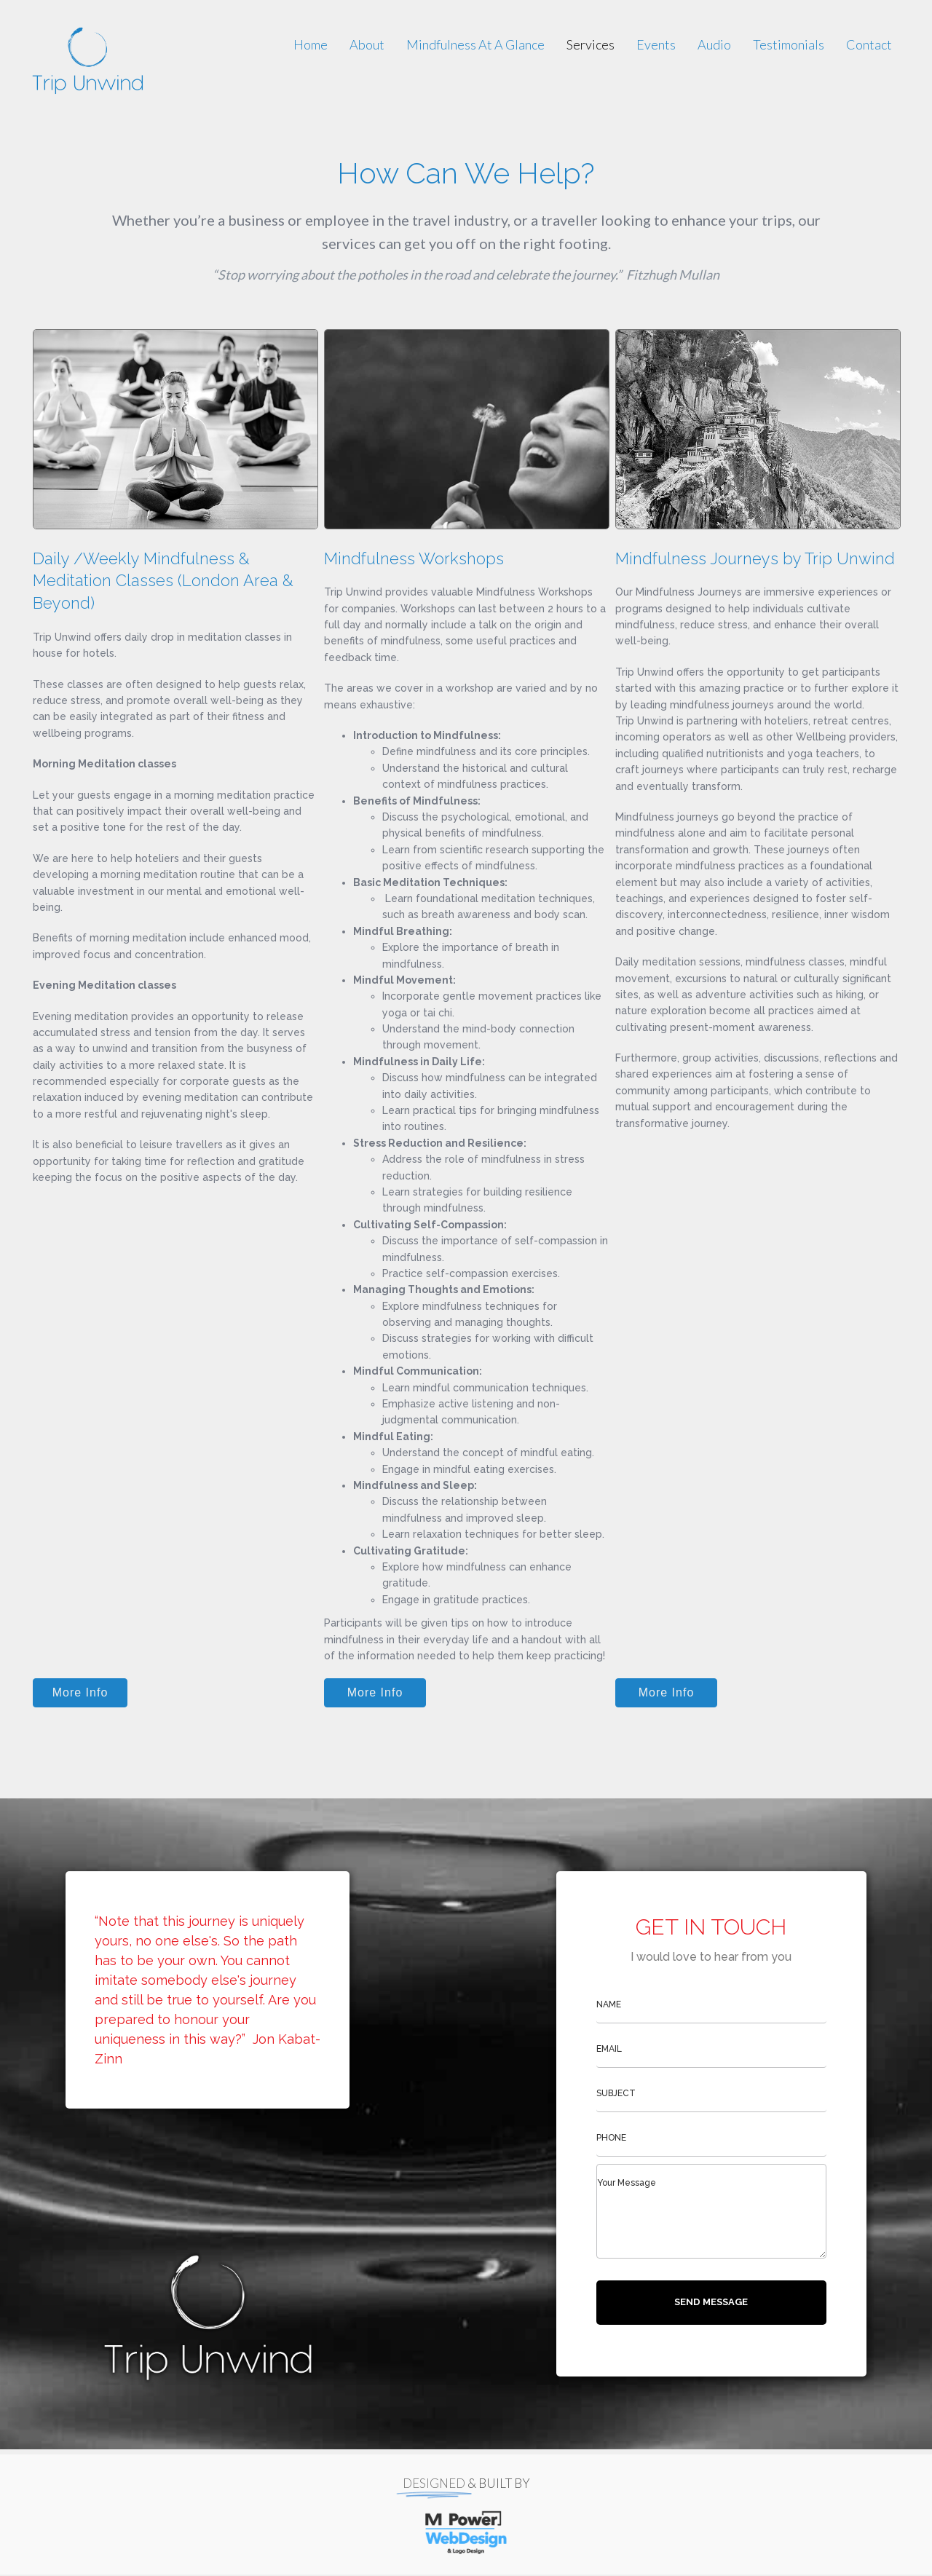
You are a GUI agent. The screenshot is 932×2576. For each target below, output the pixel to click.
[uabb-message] (711, 2211)
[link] (311, 44)
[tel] (711, 2138)
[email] (711, 2049)
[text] (711, 2004)
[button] (80, 1692)
